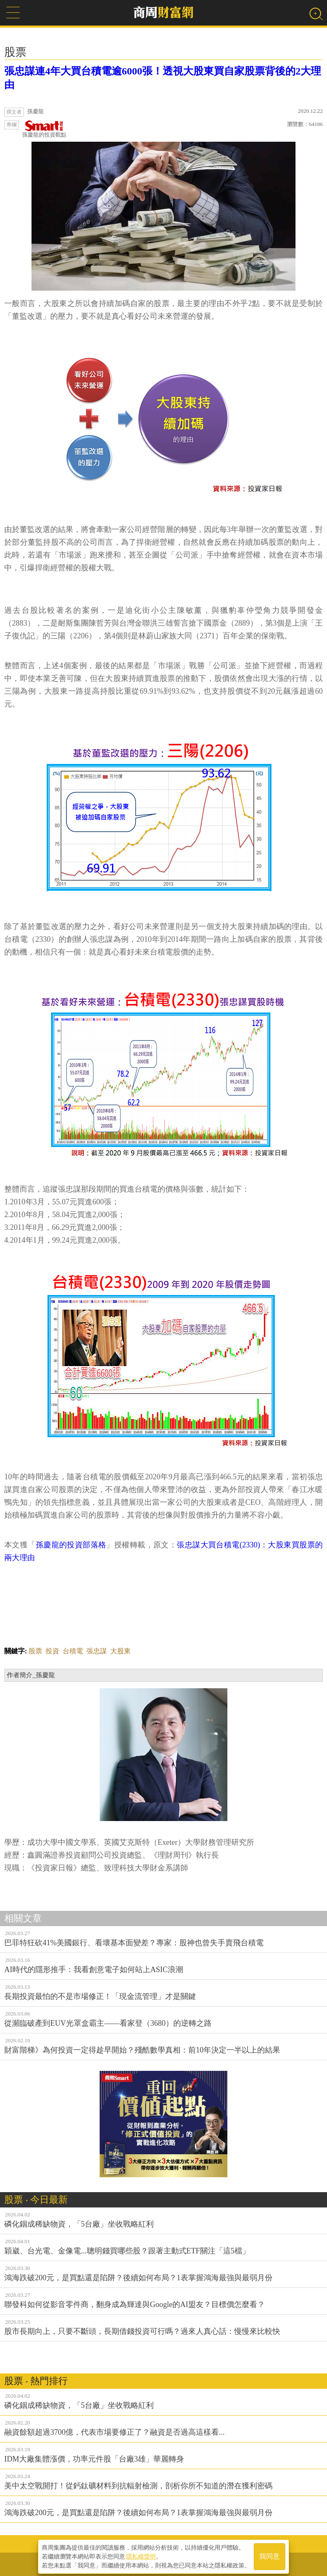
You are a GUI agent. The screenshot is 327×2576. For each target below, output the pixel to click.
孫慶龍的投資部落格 (71, 1545)
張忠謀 (96, 1651)
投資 (52, 1651)
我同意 (269, 2555)
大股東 (120, 1651)
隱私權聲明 (141, 2555)
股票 (35, 1651)
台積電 (73, 1651)
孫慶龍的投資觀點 (44, 129)
